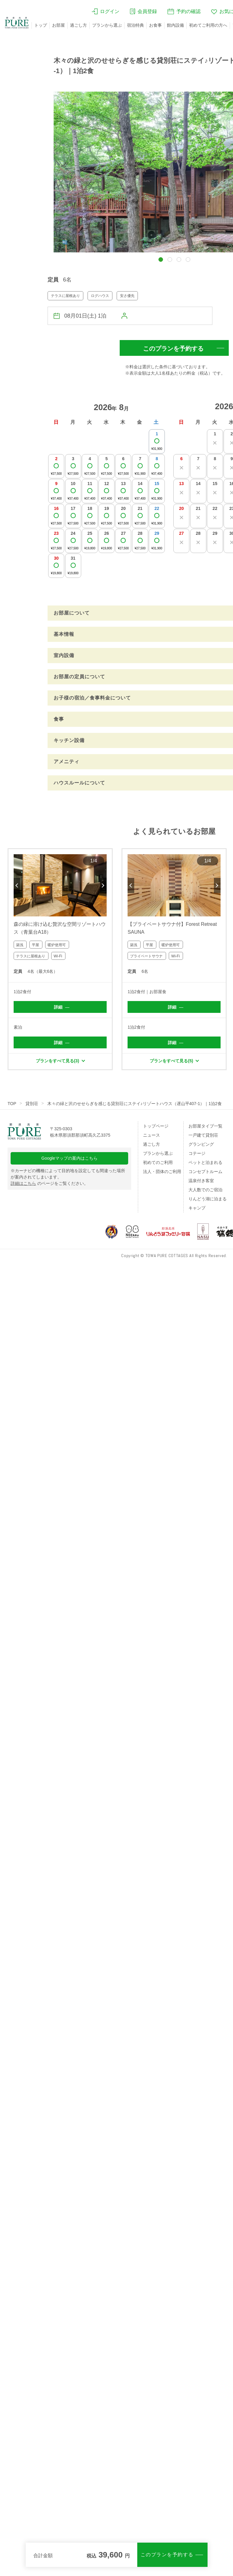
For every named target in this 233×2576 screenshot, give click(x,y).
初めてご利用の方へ (208, 25)
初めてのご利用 (158, 1162)
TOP (12, 1103)
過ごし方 (78, 25)
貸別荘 (31, 1103)
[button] (160, 259)
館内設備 (175, 25)
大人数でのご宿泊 (205, 1189)
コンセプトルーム (205, 1171)
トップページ (155, 1126)
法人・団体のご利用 (162, 1171)
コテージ (196, 1153)
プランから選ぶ (107, 25)
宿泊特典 (135, 25)
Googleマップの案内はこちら (70, 1158)
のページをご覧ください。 (49, 1183)
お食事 (155, 25)
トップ (40, 25)
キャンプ (196, 1207)
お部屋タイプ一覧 (205, 1126)
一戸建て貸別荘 (203, 1135)
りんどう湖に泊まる (207, 1198)
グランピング (201, 1144)
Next (103, 885)
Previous (17, 885)
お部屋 (58, 25)
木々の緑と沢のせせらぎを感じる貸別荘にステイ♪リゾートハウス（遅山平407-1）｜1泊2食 (134, 1103)
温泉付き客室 (201, 1180)
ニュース (151, 1135)
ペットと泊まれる (205, 1162)
